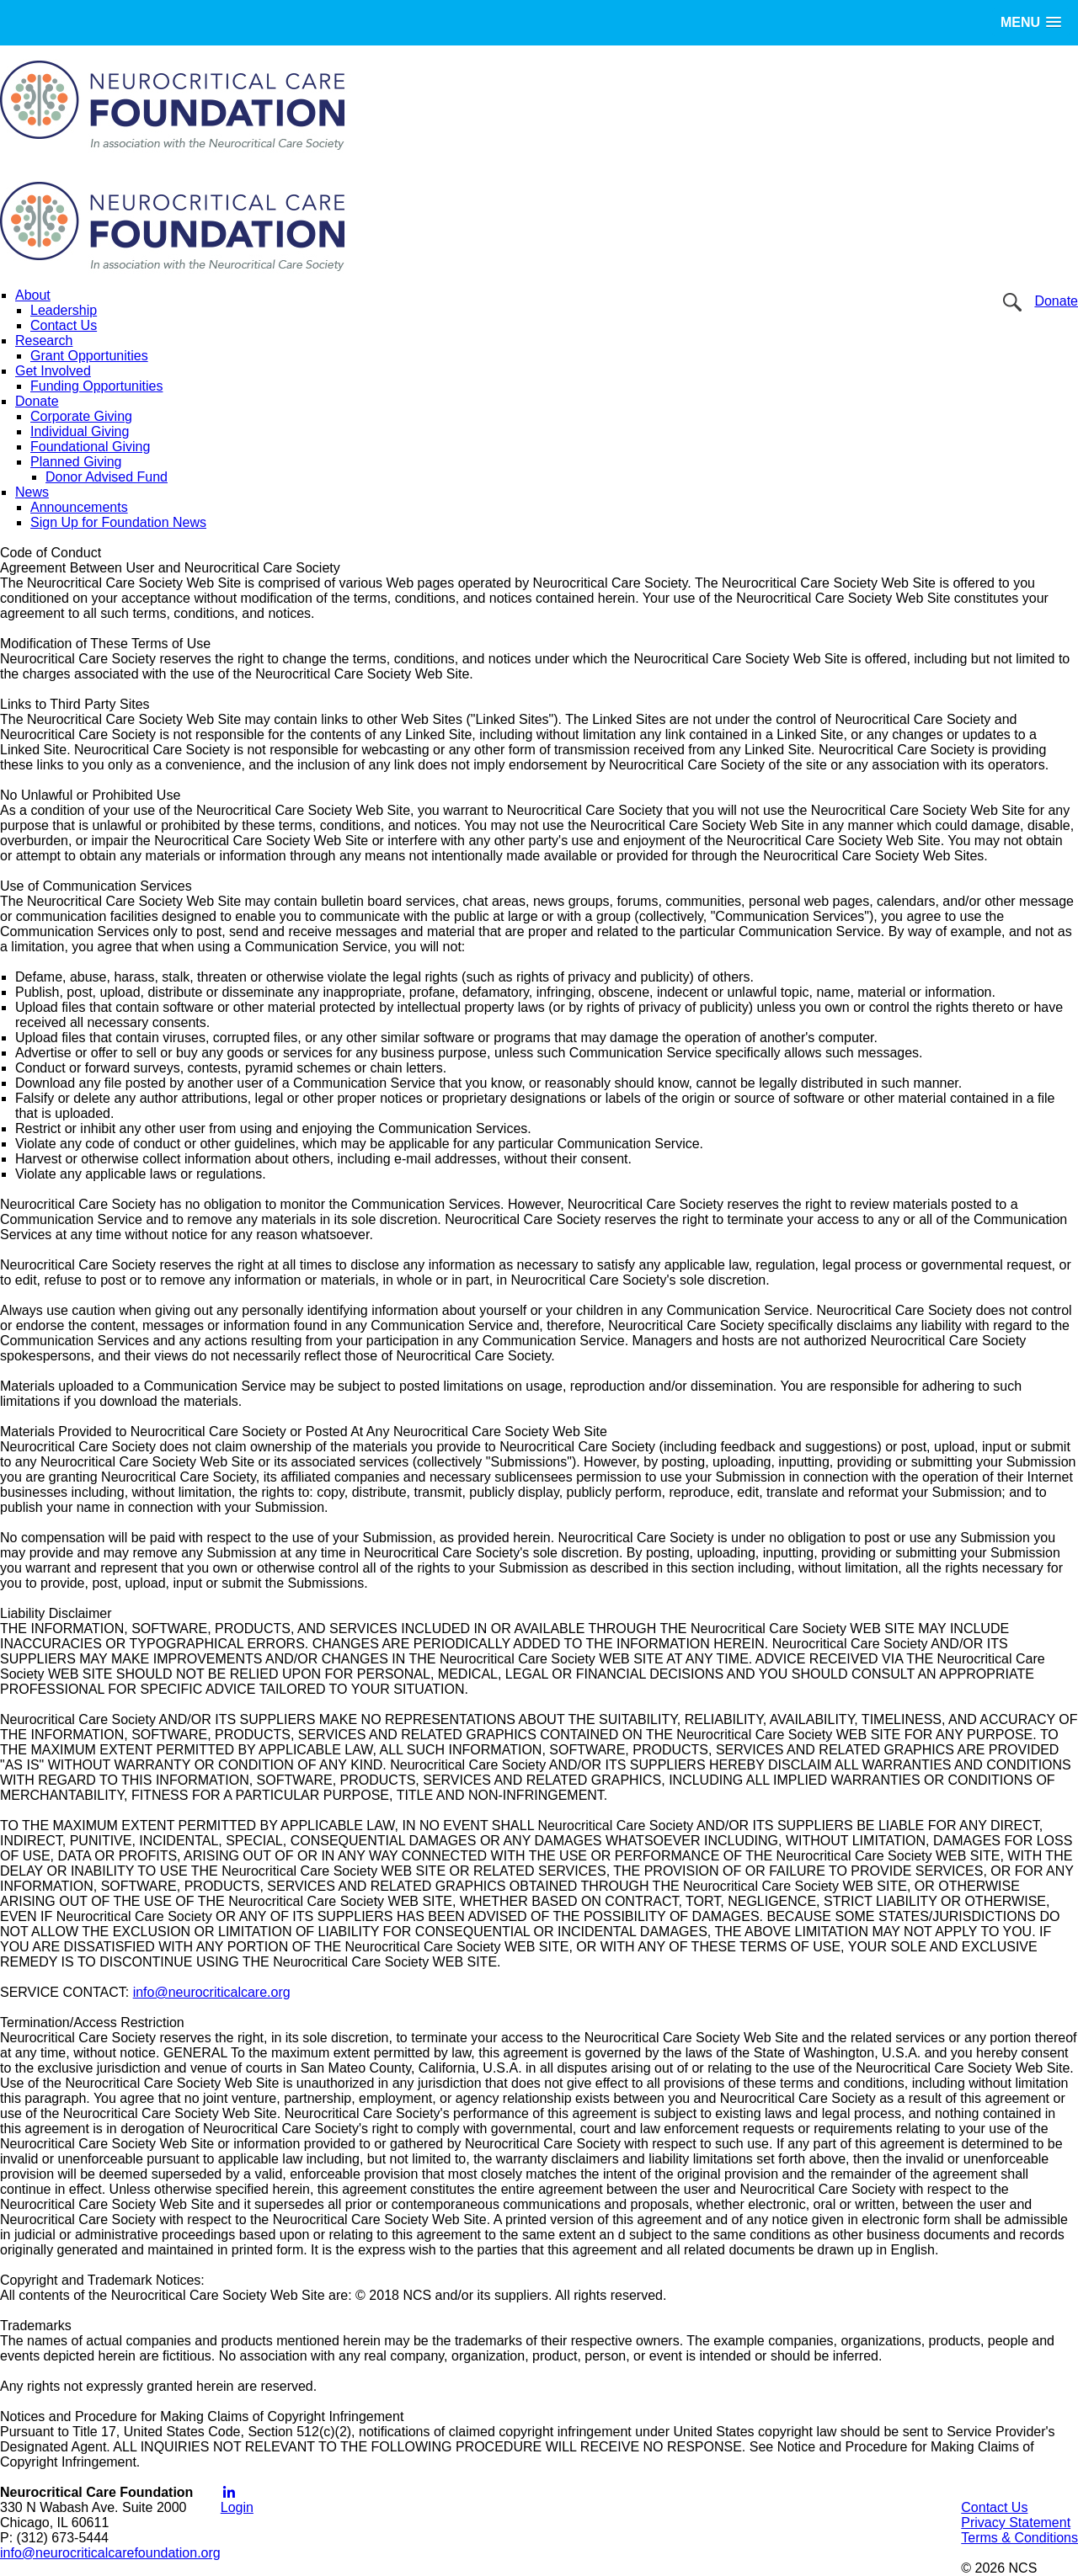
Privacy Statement (1015, 2522)
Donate (1056, 301)
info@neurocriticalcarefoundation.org (110, 2553)
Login (237, 2507)
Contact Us (994, 2507)
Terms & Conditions (1019, 2538)
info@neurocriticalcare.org (212, 1992)
